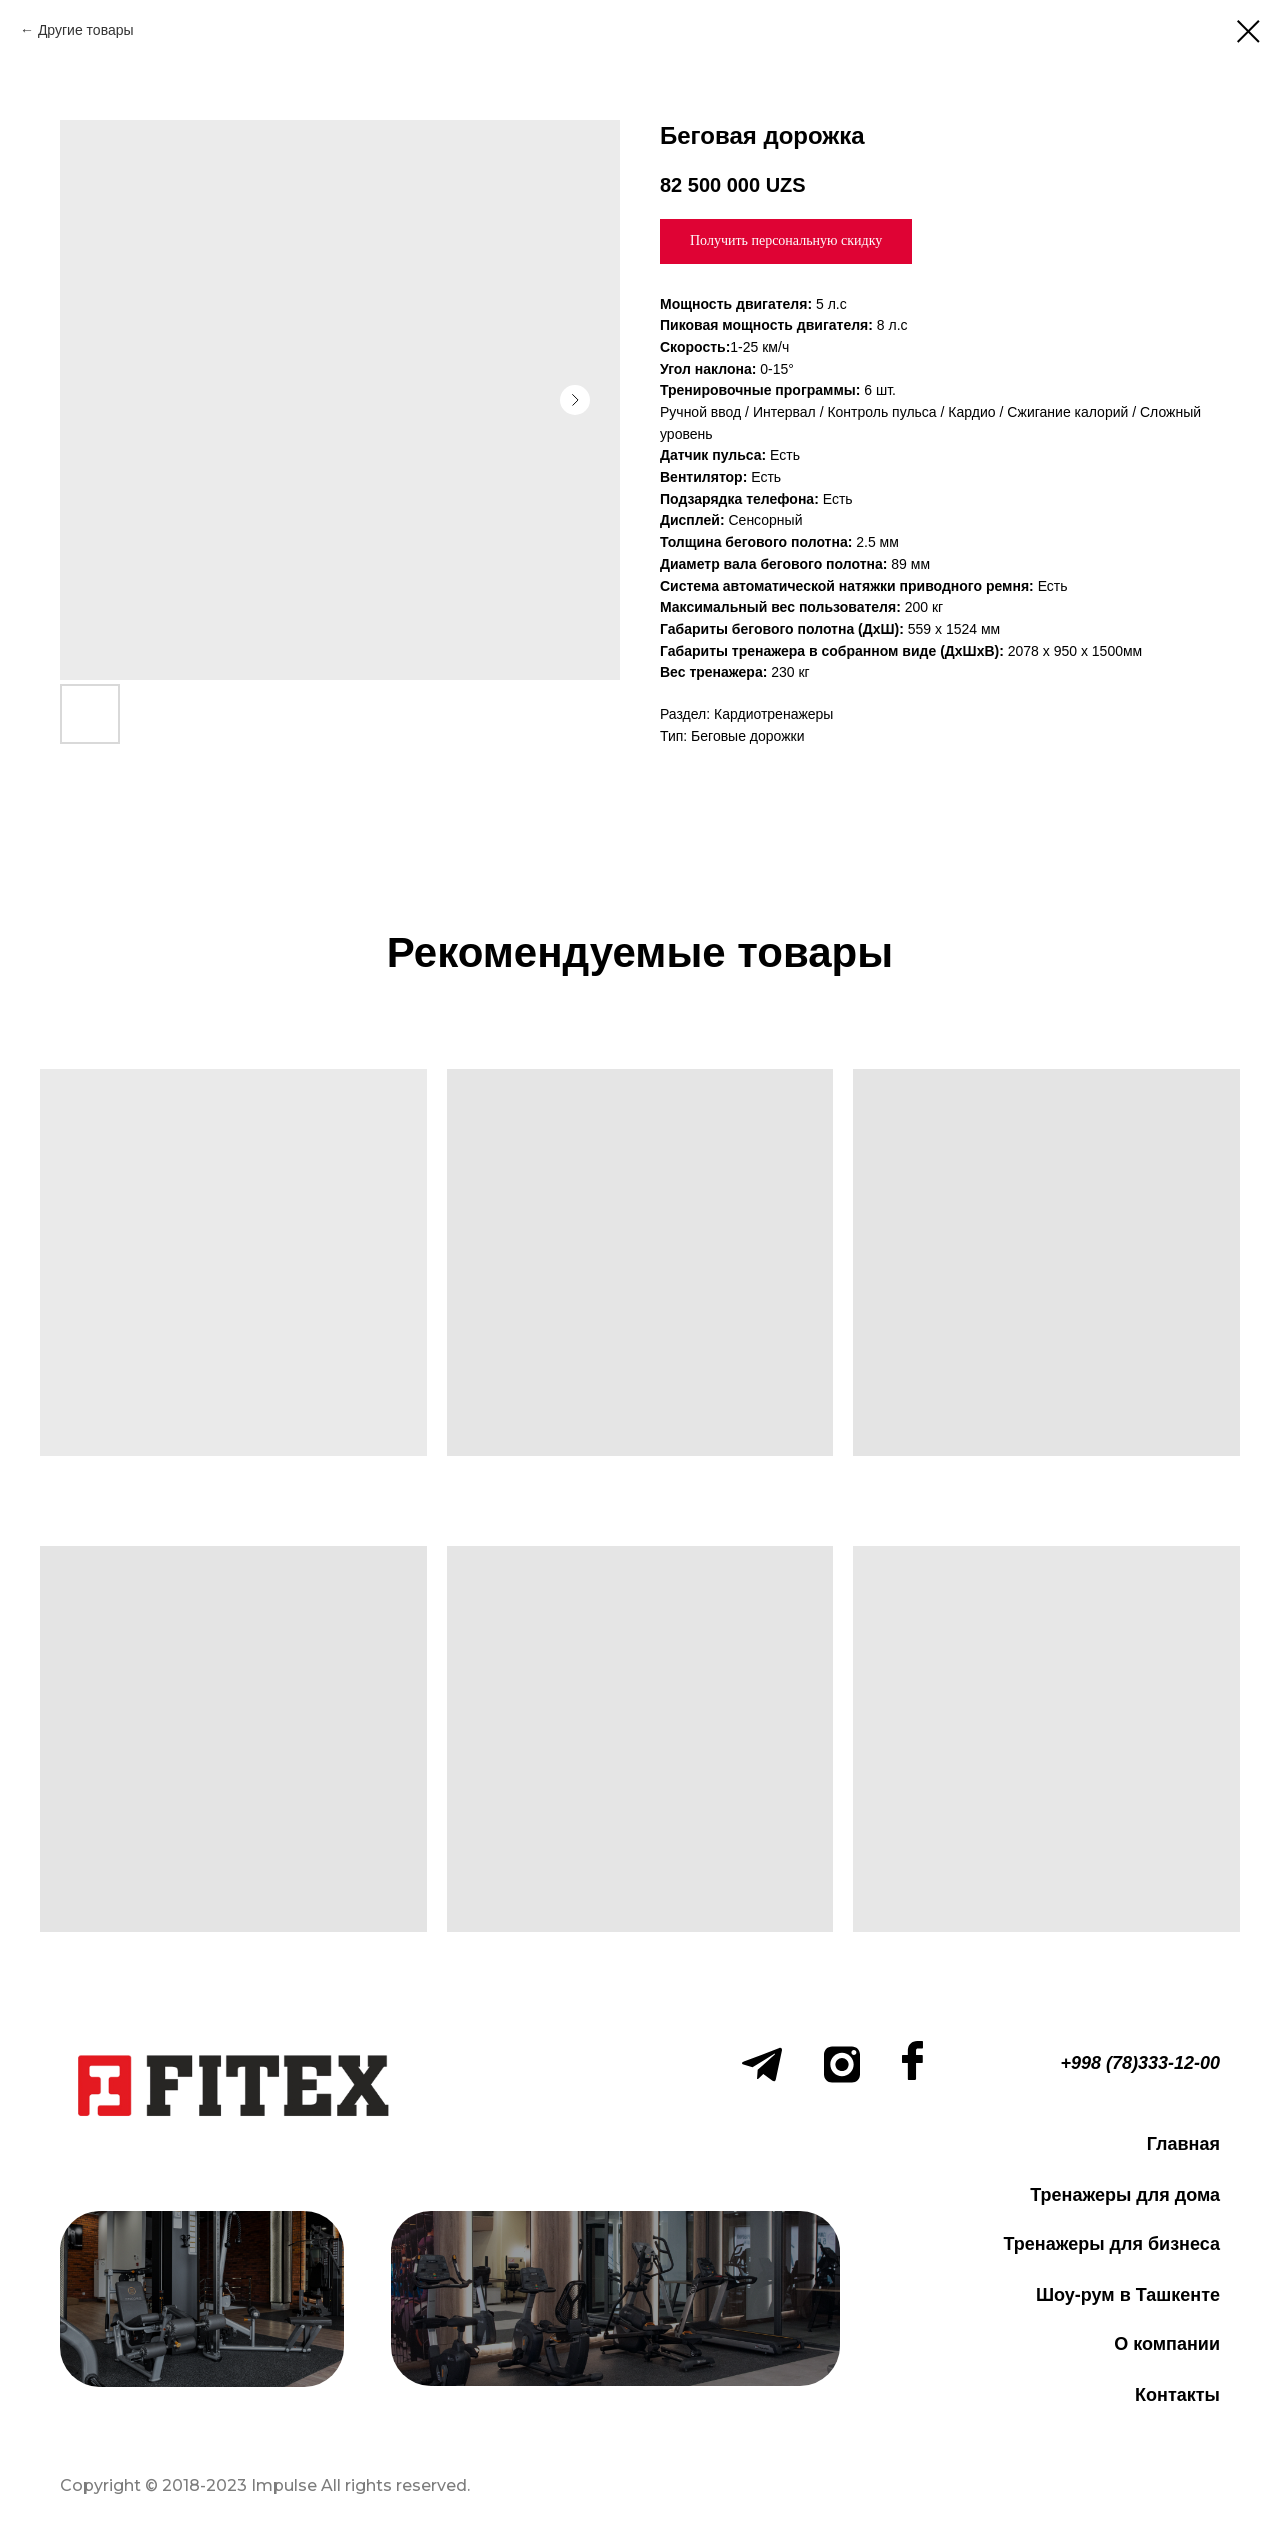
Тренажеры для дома (1125, 2195)
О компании (1167, 2344)
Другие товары (86, 30)
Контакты (1177, 2395)
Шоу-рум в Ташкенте (1128, 2295)
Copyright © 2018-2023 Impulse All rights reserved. (265, 2485)
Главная (1183, 2144)
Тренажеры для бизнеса (1112, 2244)
